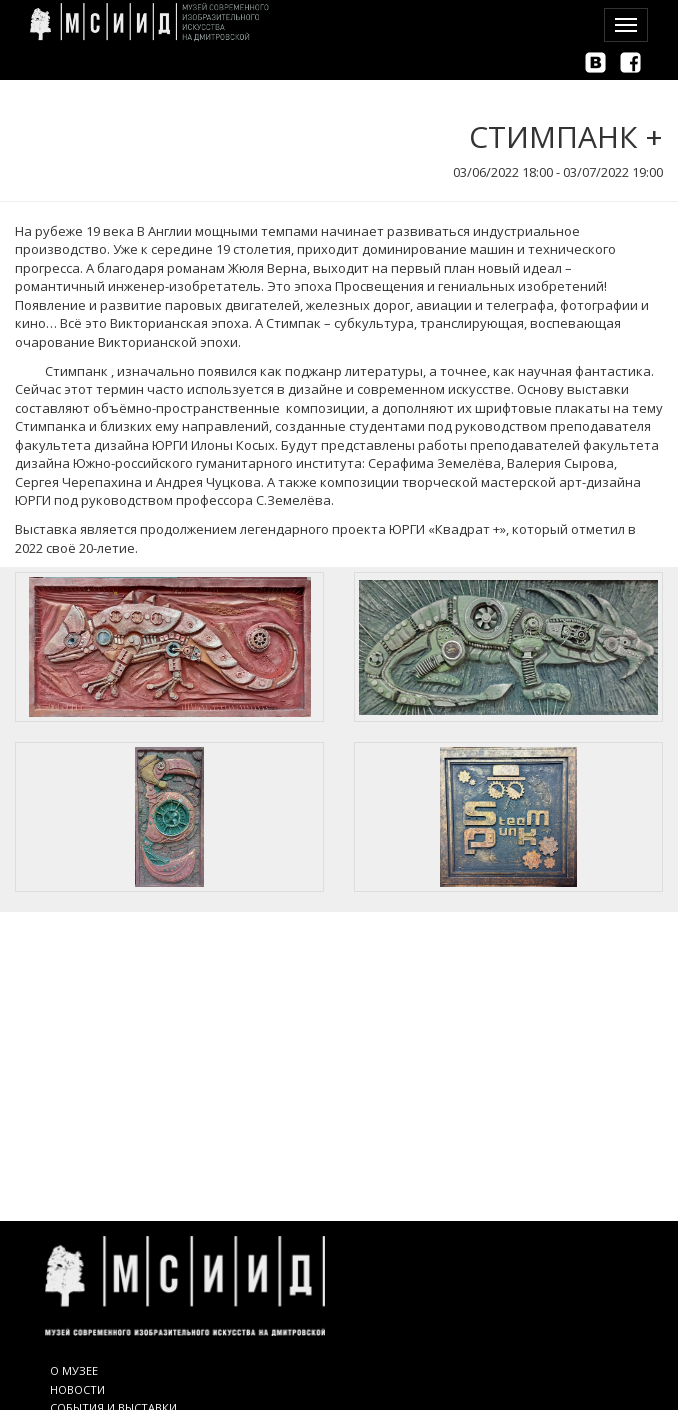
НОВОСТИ (77, 1389)
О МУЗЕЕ (74, 1370)
